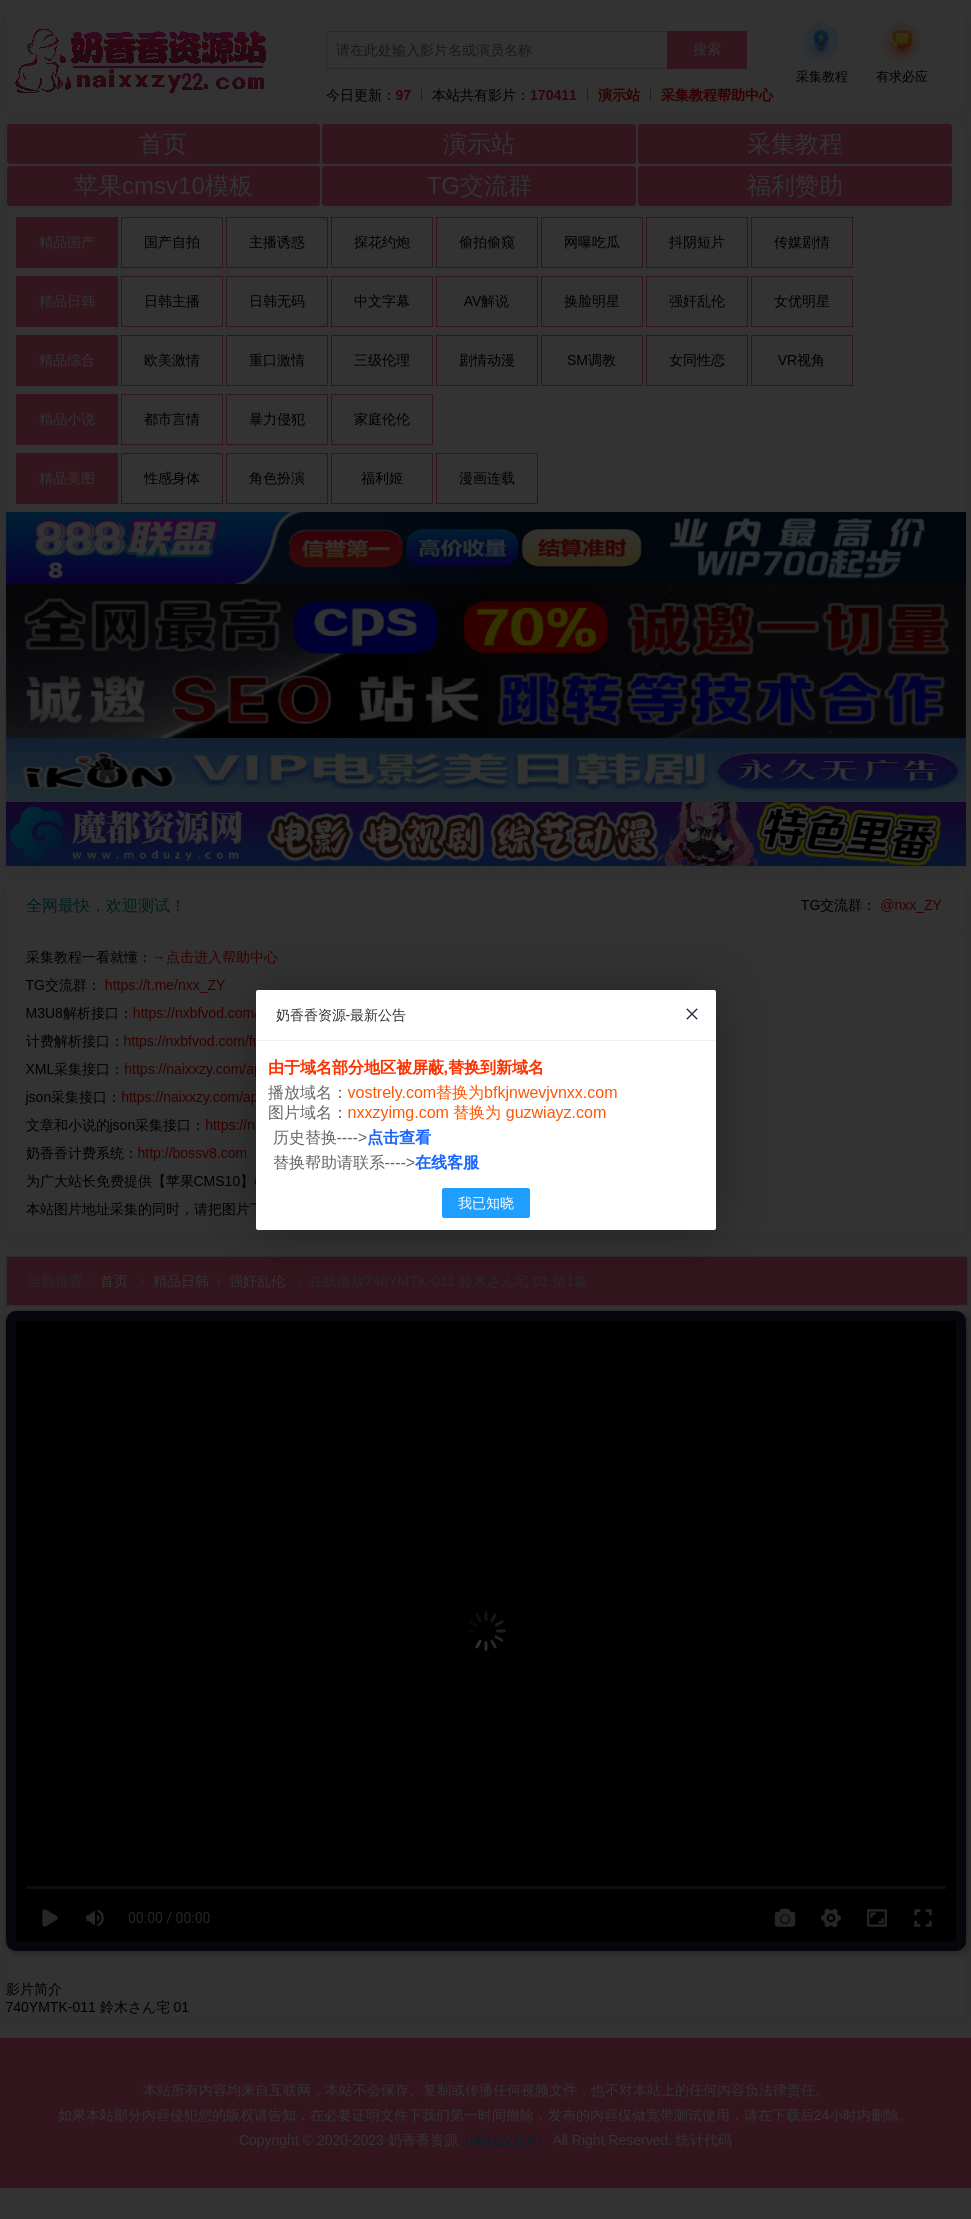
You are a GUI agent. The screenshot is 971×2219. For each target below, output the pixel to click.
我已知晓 (486, 1203)
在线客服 (447, 1162)
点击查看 (399, 1137)
